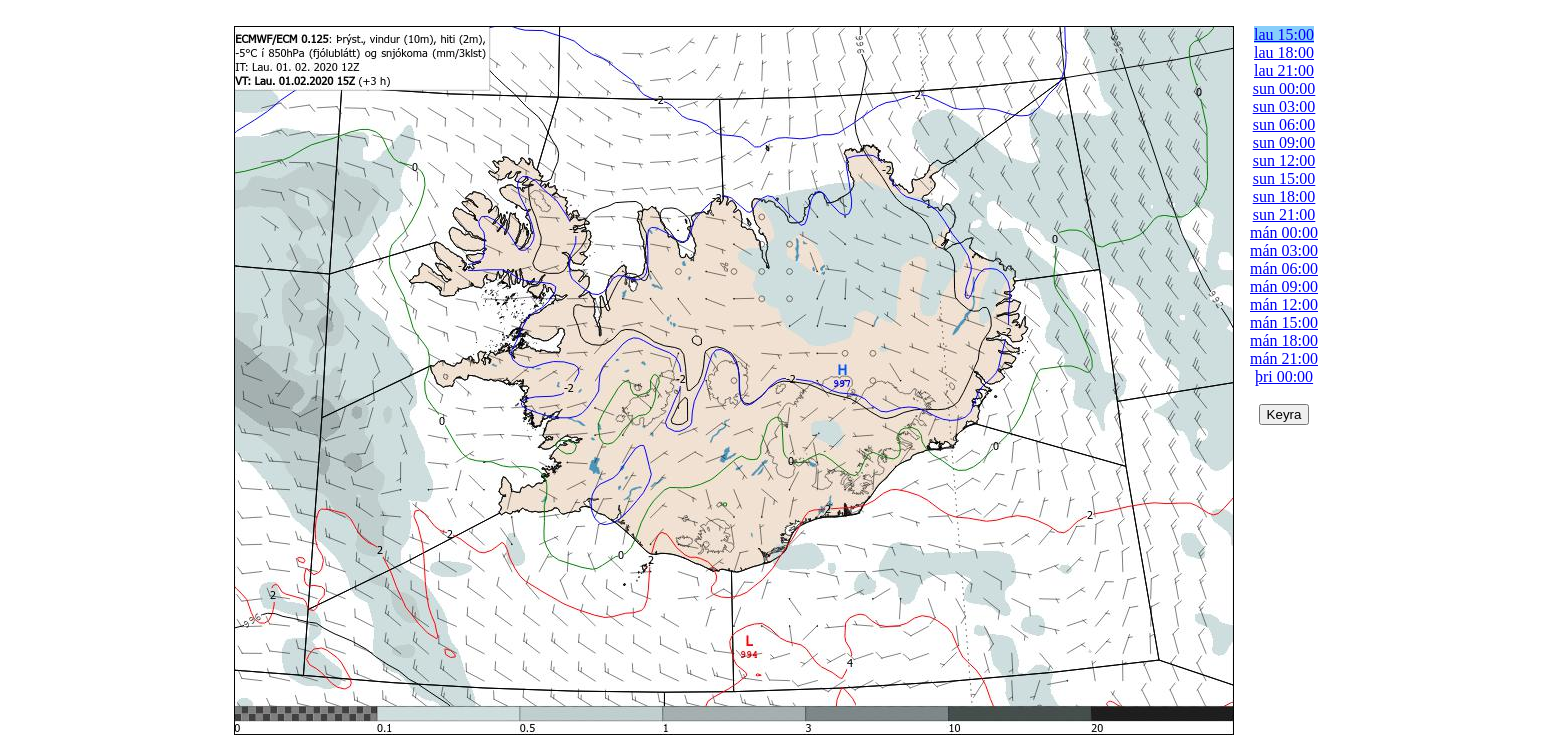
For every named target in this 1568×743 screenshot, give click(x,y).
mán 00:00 (1284, 232)
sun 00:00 (1284, 88)
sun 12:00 (1284, 160)
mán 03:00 (1284, 250)
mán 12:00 (1284, 304)
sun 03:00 (1284, 106)
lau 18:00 (1284, 52)
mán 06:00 (1284, 268)
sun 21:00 (1284, 214)
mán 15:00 (1284, 322)
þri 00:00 (1284, 376)
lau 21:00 (1284, 70)
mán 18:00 (1284, 340)
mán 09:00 (1284, 286)
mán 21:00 (1284, 358)
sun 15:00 (1284, 178)
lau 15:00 (1284, 34)
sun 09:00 (1284, 142)
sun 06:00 (1284, 124)
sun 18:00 (1284, 196)
